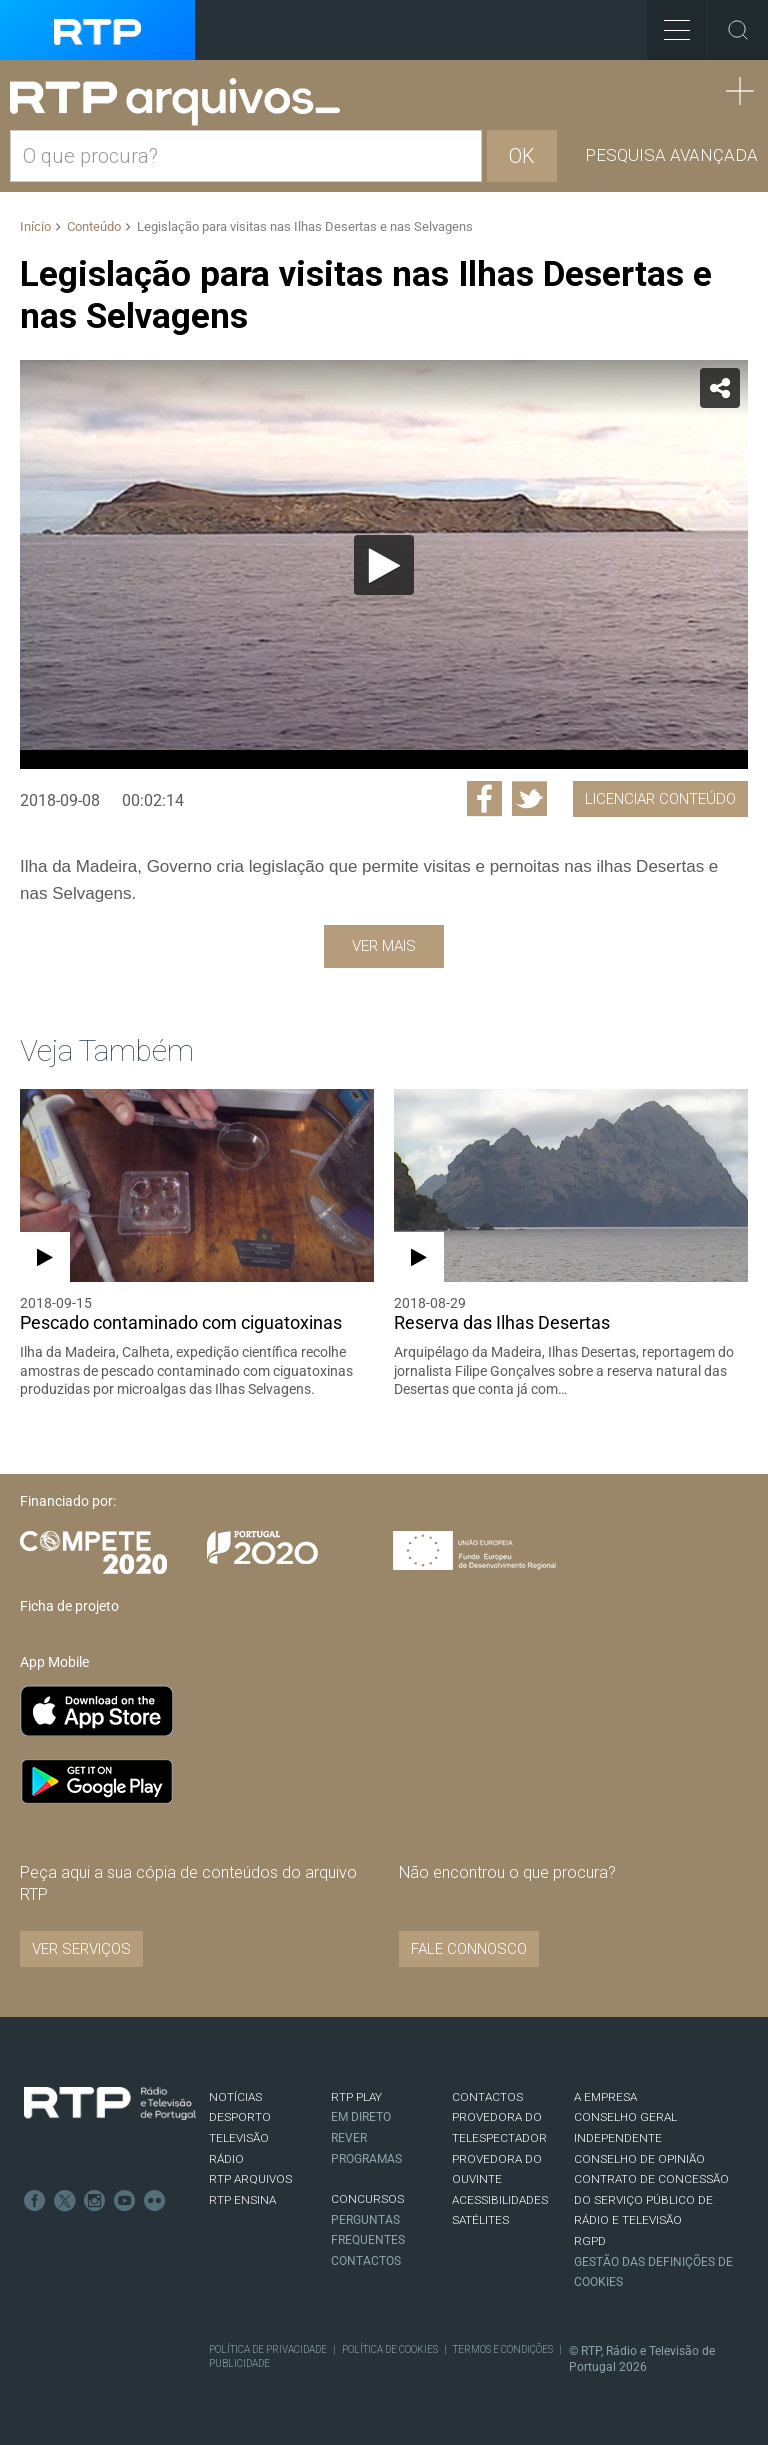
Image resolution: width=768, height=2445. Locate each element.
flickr (155, 2201)
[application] (384, 564)
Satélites (480, 2220)
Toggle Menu (668, 23)
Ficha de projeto (69, 1606)
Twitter (65, 2201)
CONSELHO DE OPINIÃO (639, 2159)
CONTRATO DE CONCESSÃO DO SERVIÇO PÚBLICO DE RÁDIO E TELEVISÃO (651, 2199)
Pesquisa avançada (671, 155)
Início (35, 226)
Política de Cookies (390, 2349)
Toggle (738, 30)
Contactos (366, 2261)
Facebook (35, 2201)
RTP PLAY (356, 2097)
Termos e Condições (503, 2349)
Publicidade (239, 2363)
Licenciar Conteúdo (660, 799)
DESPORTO (240, 2117)
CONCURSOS (367, 2199)
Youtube (125, 2201)
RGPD (590, 2241)
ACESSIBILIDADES (500, 2200)
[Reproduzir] (384, 565)
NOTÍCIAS (235, 2097)
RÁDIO (226, 2159)
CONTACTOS (487, 2097)
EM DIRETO (361, 2117)
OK (522, 156)
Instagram (95, 2201)
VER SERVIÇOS (81, 1949)
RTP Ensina (242, 2200)
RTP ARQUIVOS (250, 2179)
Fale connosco (469, 1949)
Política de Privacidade (268, 2349)
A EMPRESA (605, 2097)
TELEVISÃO (239, 2138)
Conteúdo (94, 226)
